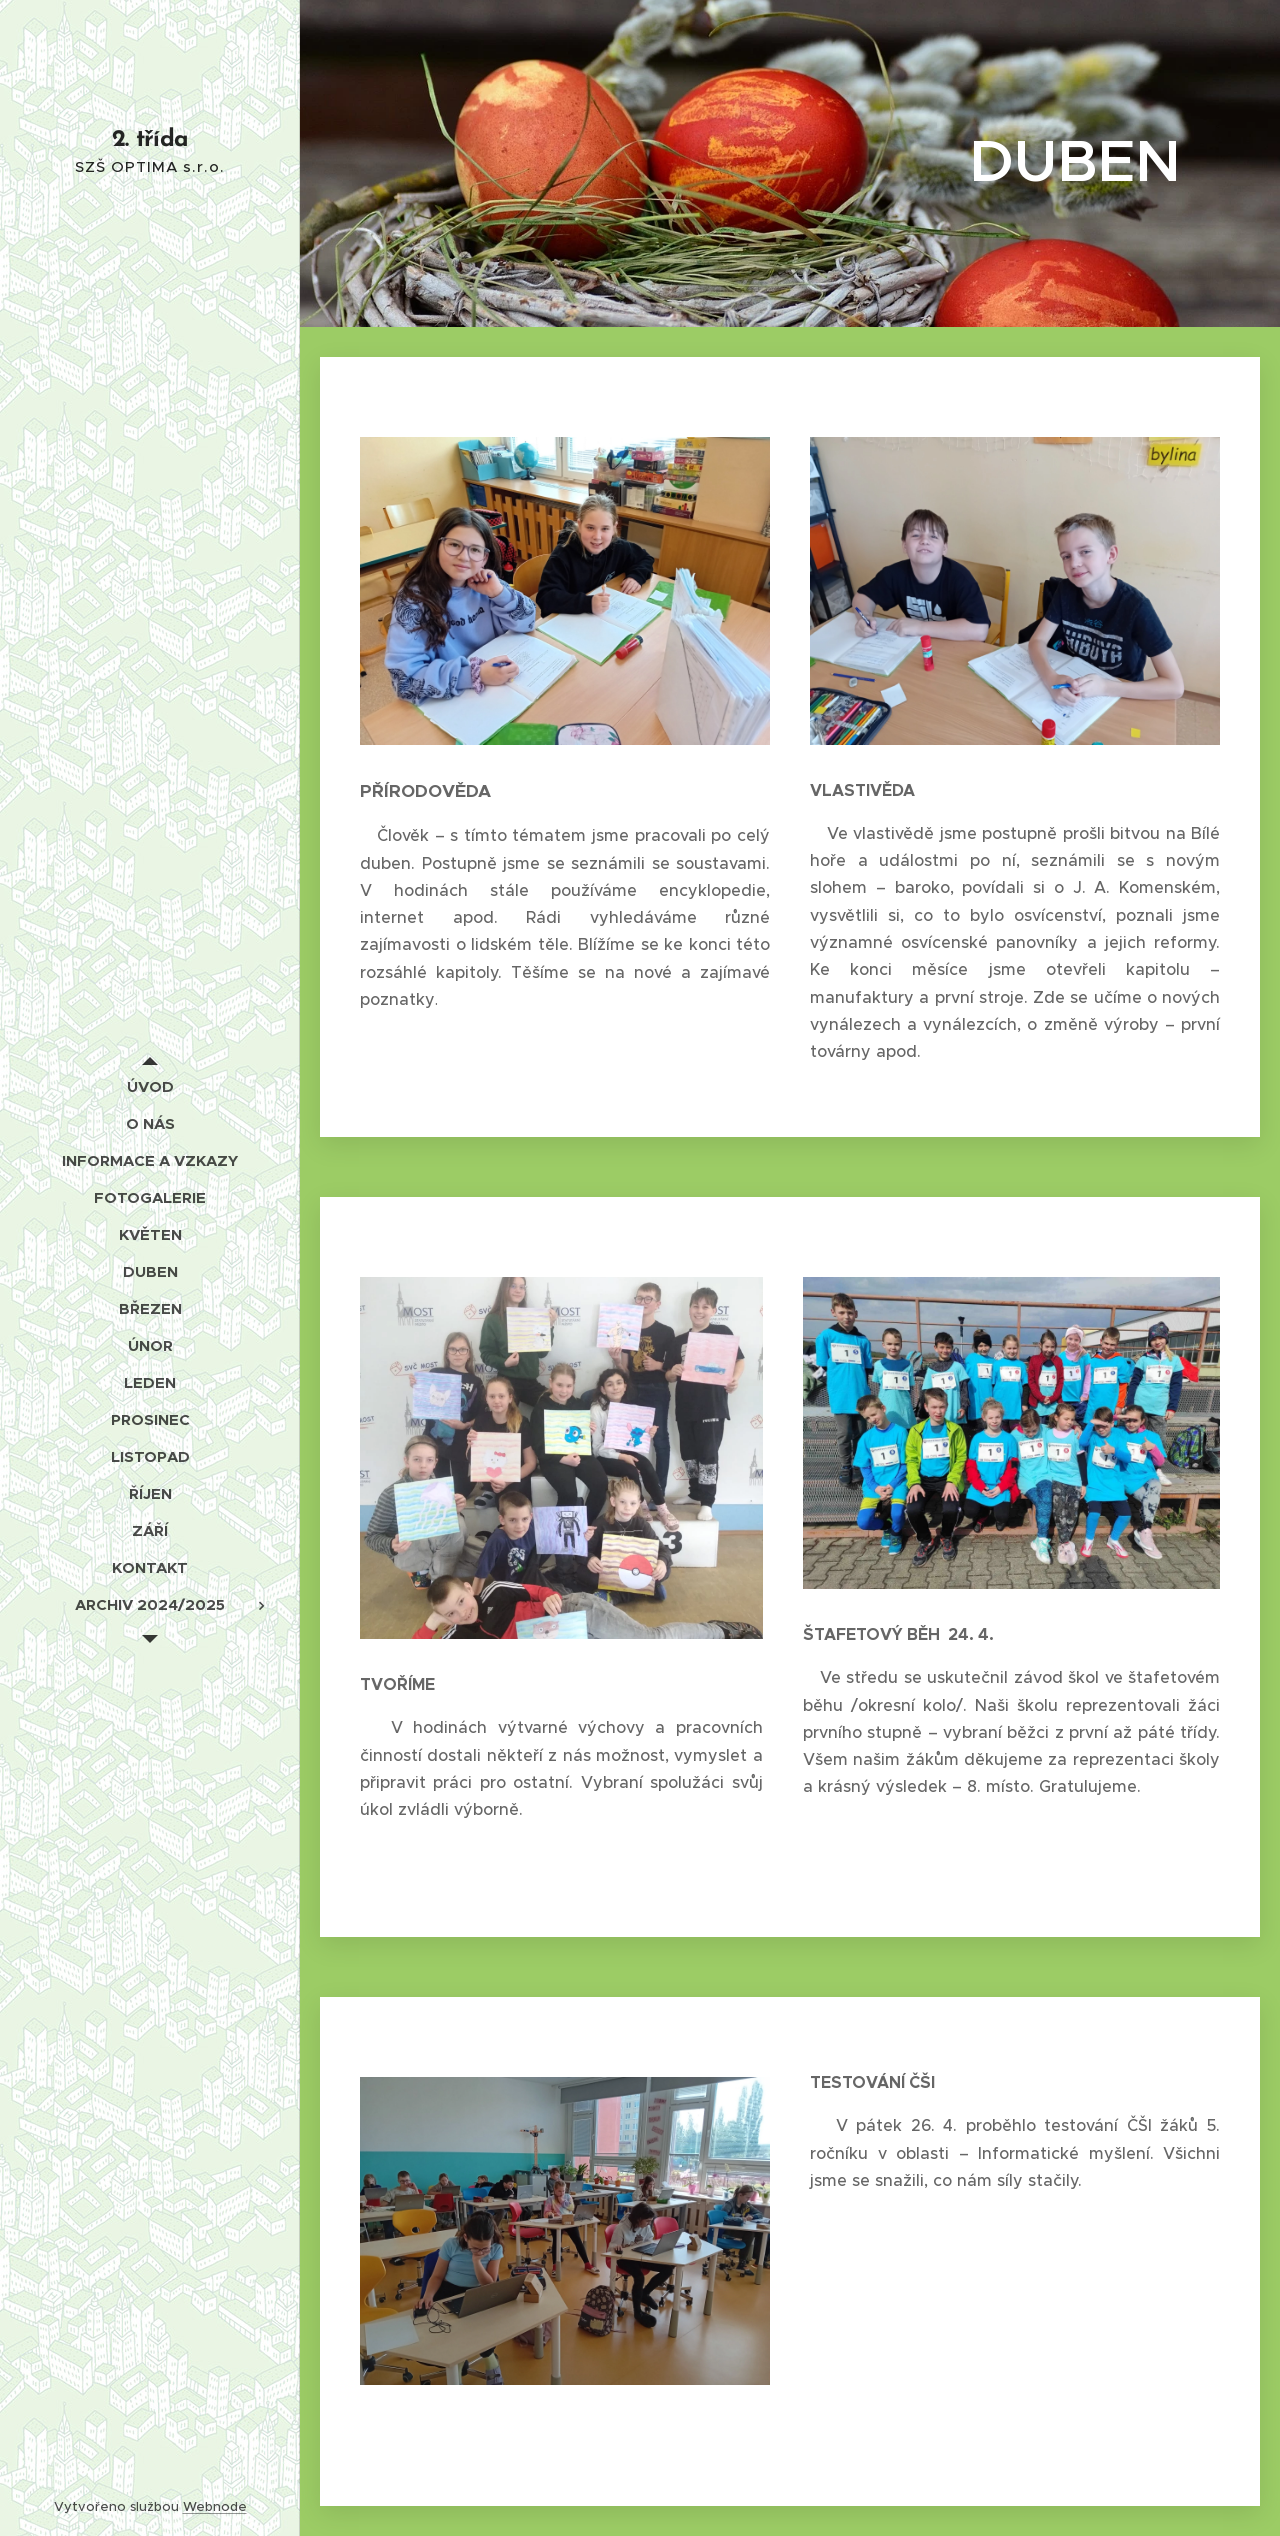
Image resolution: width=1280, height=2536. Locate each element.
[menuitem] (150, 1086)
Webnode (215, 2506)
